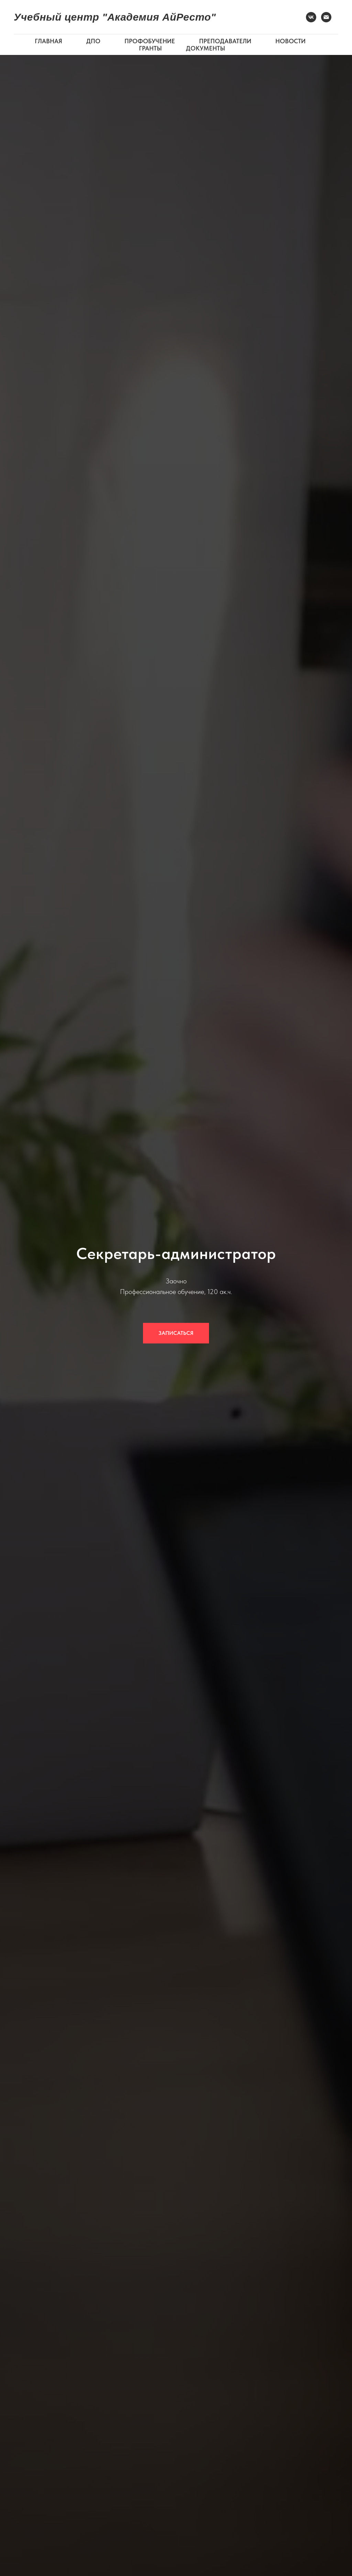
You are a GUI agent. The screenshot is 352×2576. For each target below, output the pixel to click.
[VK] (311, 17)
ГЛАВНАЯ (48, 41)
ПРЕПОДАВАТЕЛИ (225, 41)
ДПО (93, 41)
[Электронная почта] (326, 17)
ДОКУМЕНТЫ (205, 48)
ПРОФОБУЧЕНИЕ (149, 41)
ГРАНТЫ (150, 48)
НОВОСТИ (290, 41)
